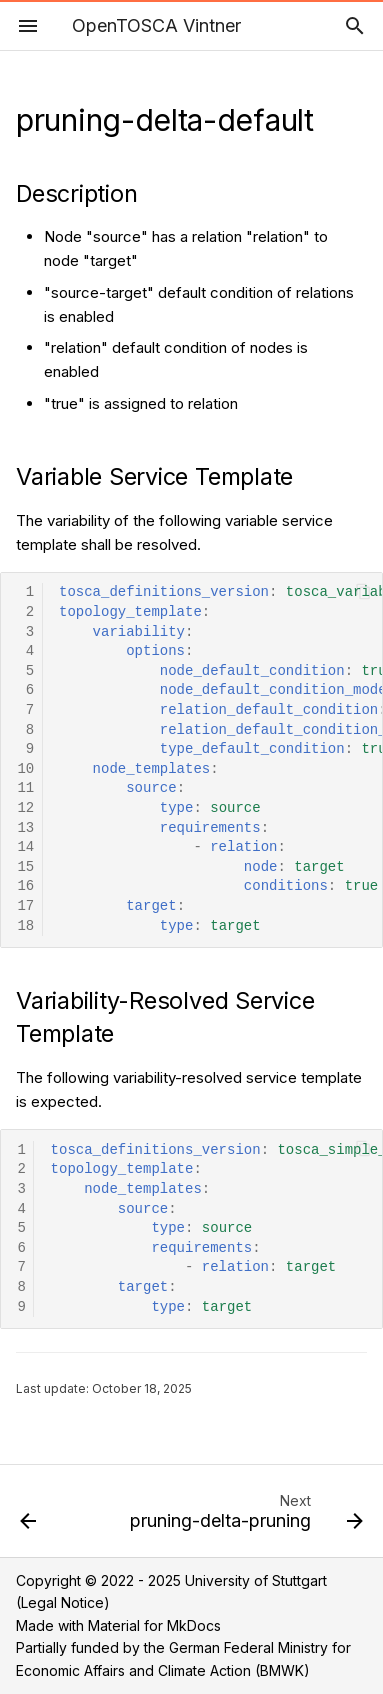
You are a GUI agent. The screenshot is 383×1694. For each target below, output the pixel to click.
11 (25, 788)
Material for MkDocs (154, 1625)
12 (25, 808)
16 (25, 886)
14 (25, 847)
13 (25, 828)
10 (25, 769)
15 (25, 867)
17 (25, 906)
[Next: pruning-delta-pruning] (244, 1517)
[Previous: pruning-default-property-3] (28, 1517)
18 (25, 926)
